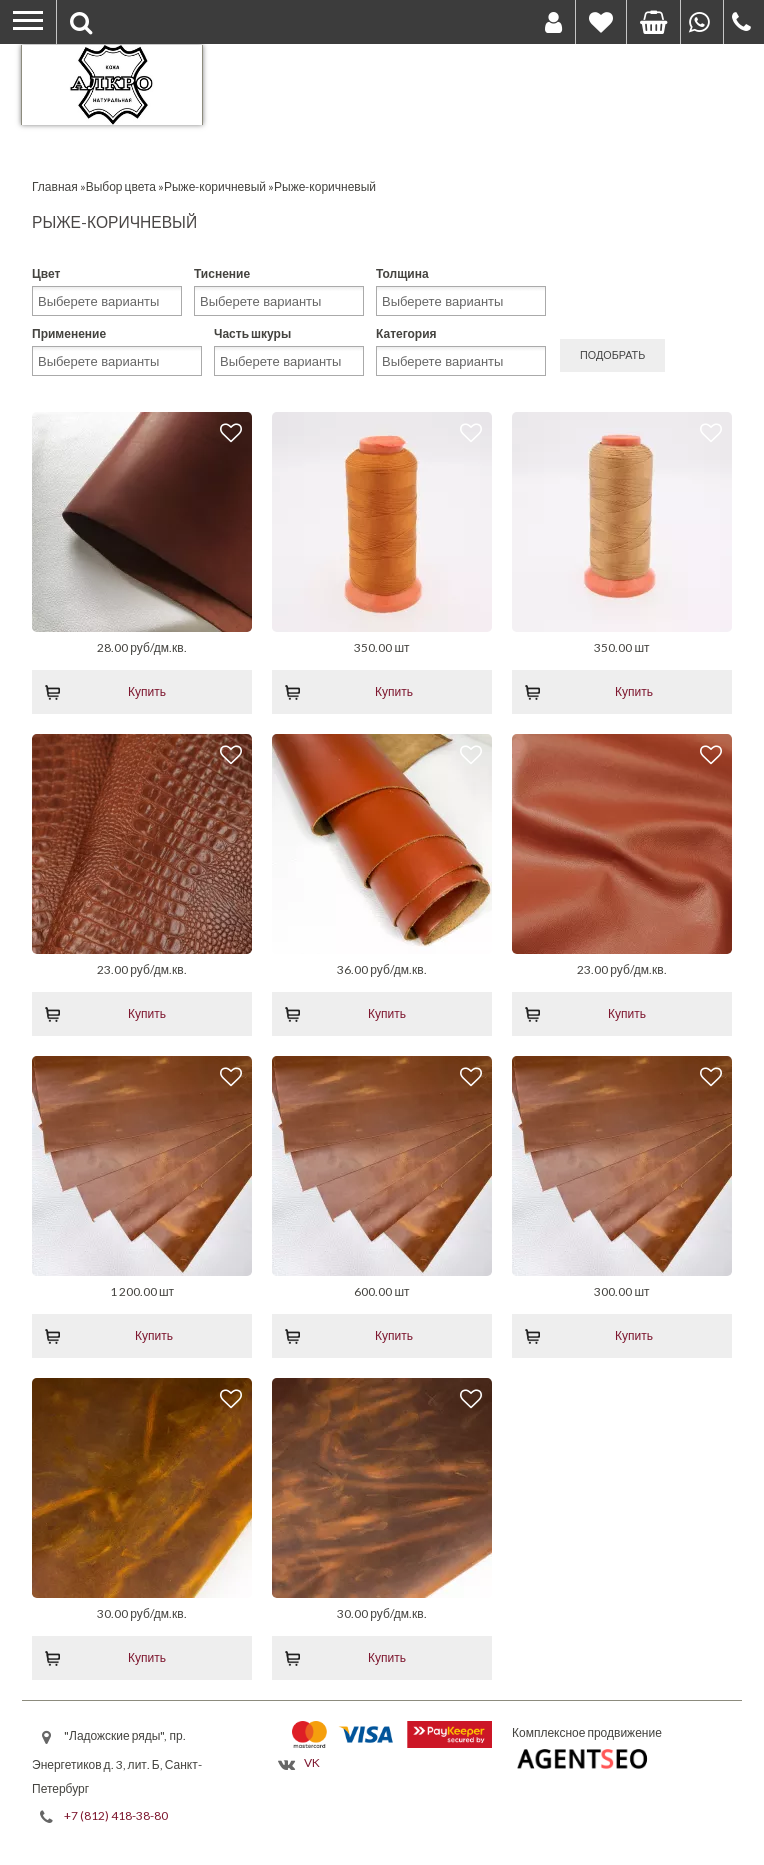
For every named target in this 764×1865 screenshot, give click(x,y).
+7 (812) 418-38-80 (116, 1815)
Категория (406, 333)
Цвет (46, 273)
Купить (147, 691)
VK (312, 1762)
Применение (69, 333)
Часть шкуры (252, 333)
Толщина (402, 273)
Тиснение (222, 273)
